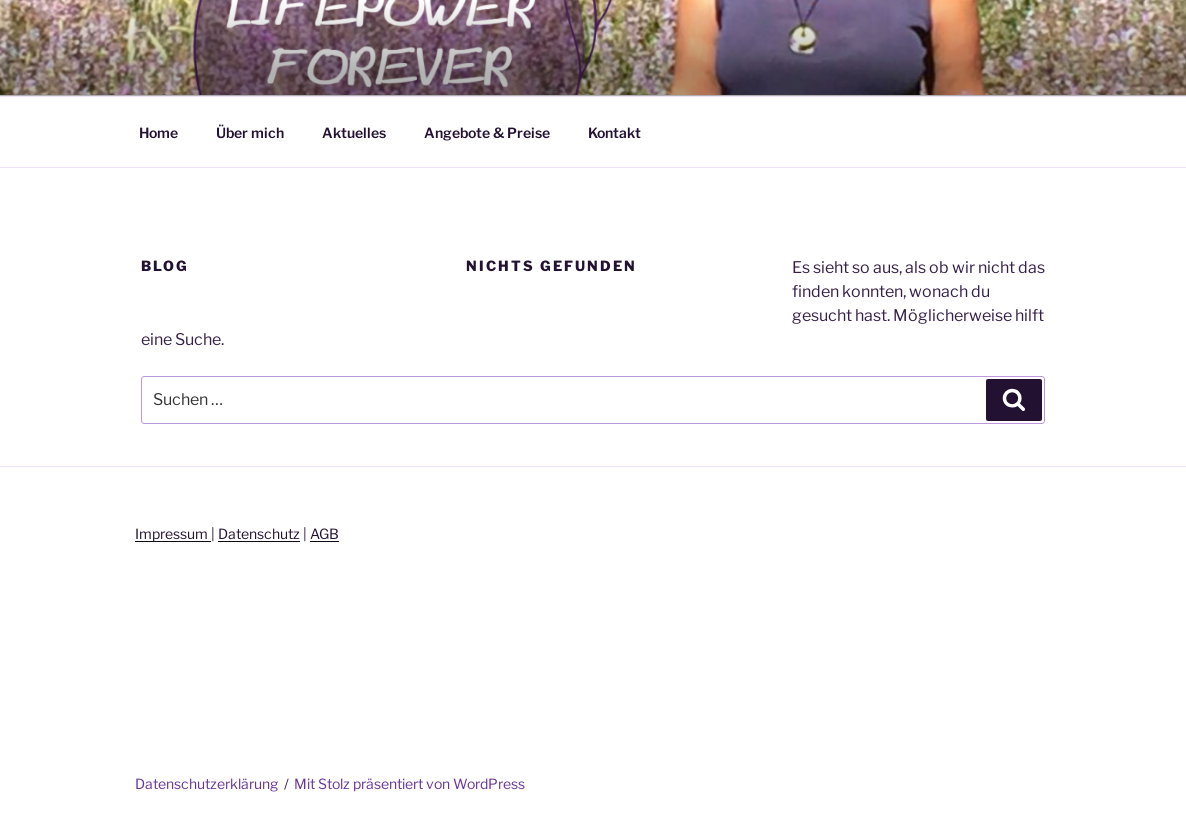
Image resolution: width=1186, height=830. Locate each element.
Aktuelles (354, 132)
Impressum (173, 533)
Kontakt (614, 132)
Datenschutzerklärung (206, 783)
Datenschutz (259, 533)
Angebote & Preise (487, 132)
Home (158, 132)
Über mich (250, 132)
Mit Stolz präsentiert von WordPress (409, 783)
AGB (324, 533)
